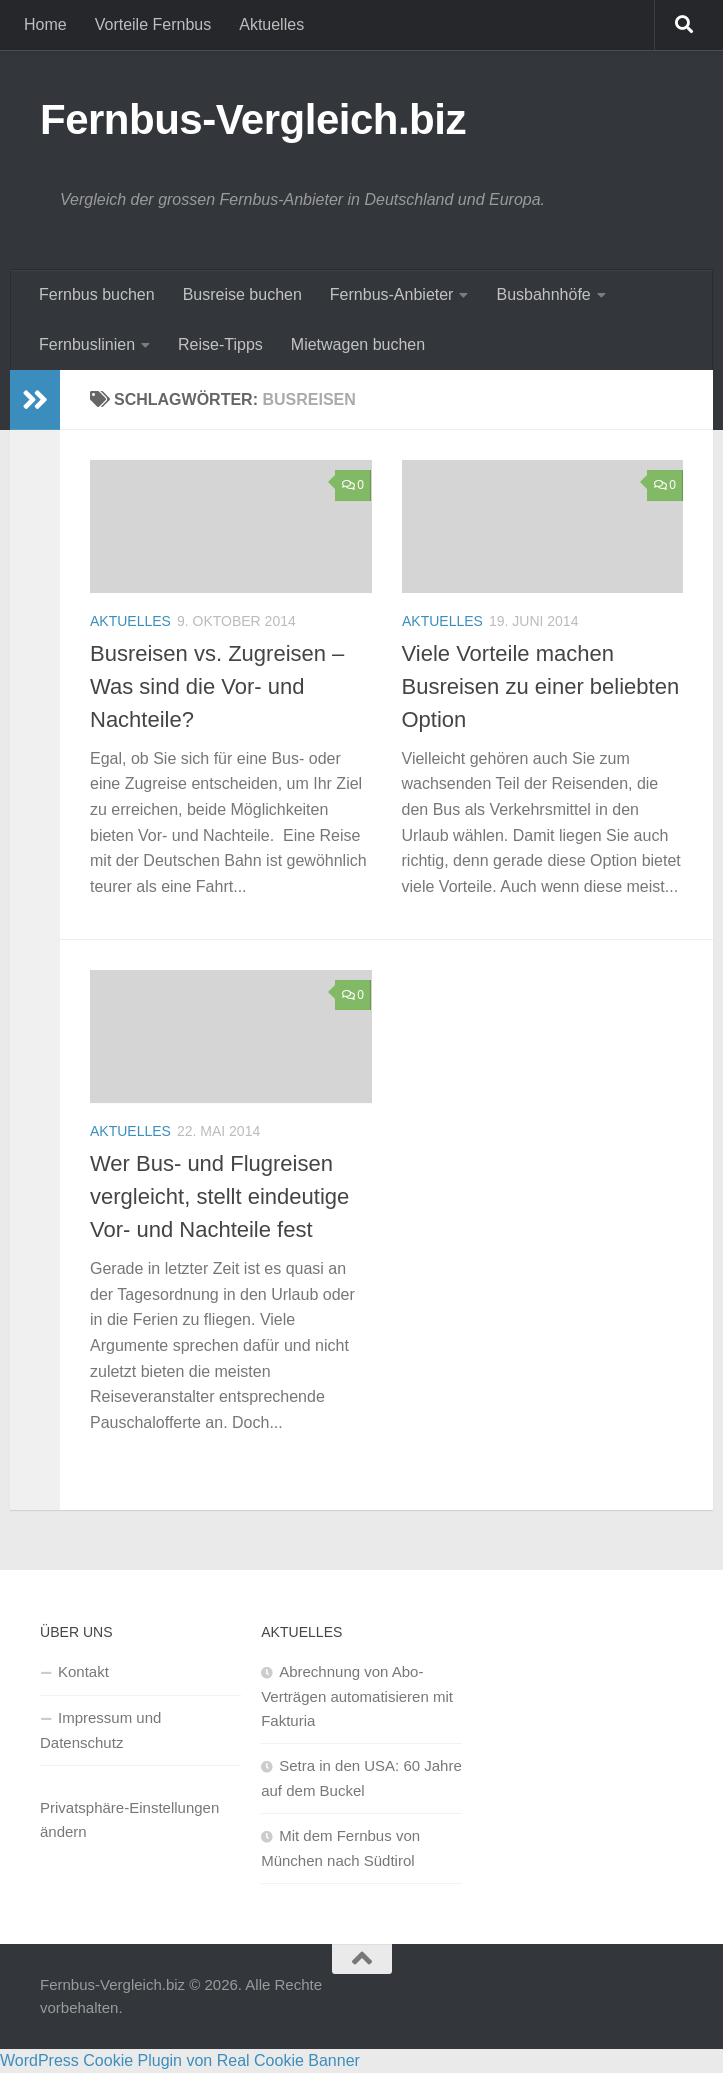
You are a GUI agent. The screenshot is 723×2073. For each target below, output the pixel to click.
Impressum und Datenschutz (100, 1730)
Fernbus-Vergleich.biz (253, 119)
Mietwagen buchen (358, 344)
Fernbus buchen (97, 294)
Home (45, 24)
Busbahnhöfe (543, 294)
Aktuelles (271, 24)
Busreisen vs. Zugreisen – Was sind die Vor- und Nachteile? (217, 686)
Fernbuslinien (87, 344)
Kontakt (83, 1671)
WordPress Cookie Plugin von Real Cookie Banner (180, 2060)
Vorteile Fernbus (153, 24)
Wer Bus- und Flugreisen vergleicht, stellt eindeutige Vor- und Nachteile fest (219, 1196)
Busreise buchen (242, 294)
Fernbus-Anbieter (392, 294)
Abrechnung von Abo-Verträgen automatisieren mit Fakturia (357, 1696)
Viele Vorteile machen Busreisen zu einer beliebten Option (541, 686)
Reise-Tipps (220, 344)
